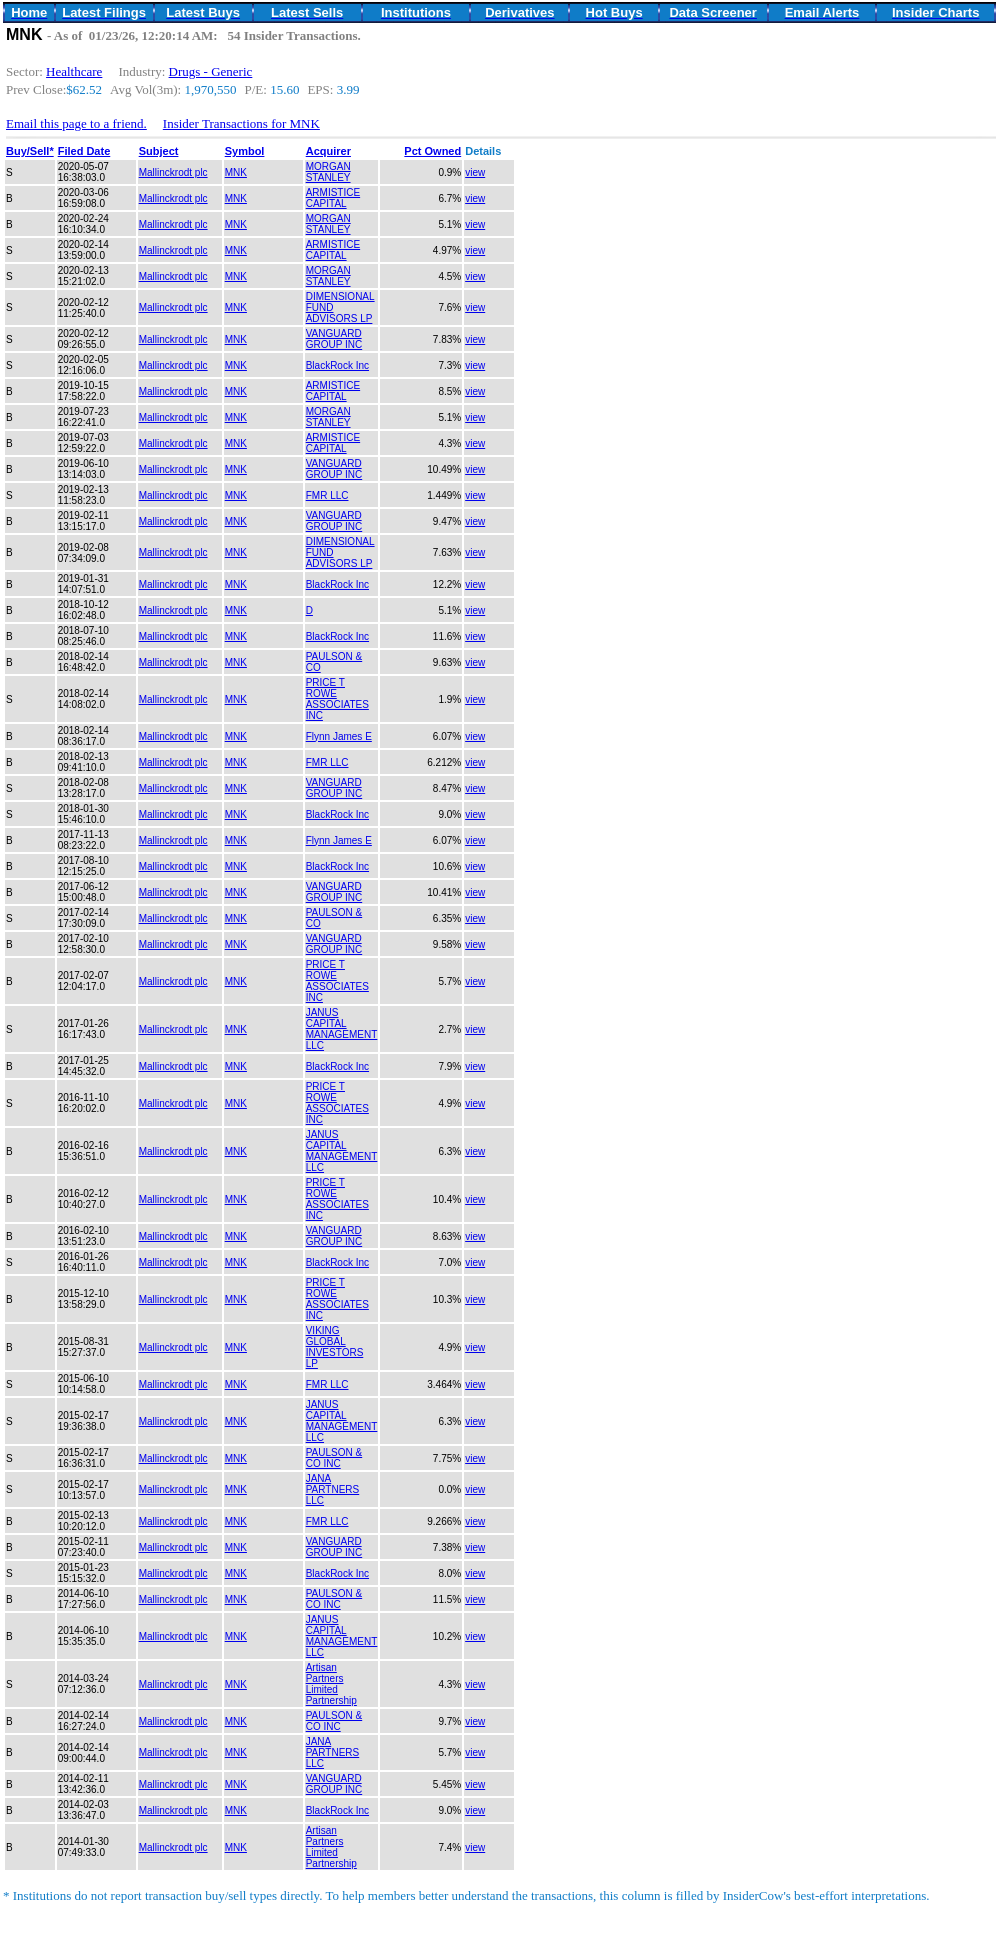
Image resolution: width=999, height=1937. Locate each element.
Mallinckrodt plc (173, 172)
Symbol (245, 151)
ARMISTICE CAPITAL (333, 198)
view (475, 172)
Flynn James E (339, 736)
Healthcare (74, 71)
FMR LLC (327, 495)
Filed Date (84, 151)
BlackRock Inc (337, 365)
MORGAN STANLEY (328, 172)
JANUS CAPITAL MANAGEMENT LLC (342, 1029)
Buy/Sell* (30, 151)
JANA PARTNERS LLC (333, 1489)
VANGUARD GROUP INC (334, 339)
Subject (159, 151)
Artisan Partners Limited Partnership (331, 1684)
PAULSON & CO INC (334, 1458)
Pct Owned (432, 151)
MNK (236, 172)
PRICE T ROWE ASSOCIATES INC (337, 699)
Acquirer (328, 151)
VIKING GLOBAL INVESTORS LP (335, 1347)
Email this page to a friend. (76, 123)
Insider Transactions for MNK (241, 123)
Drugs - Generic (211, 71)
